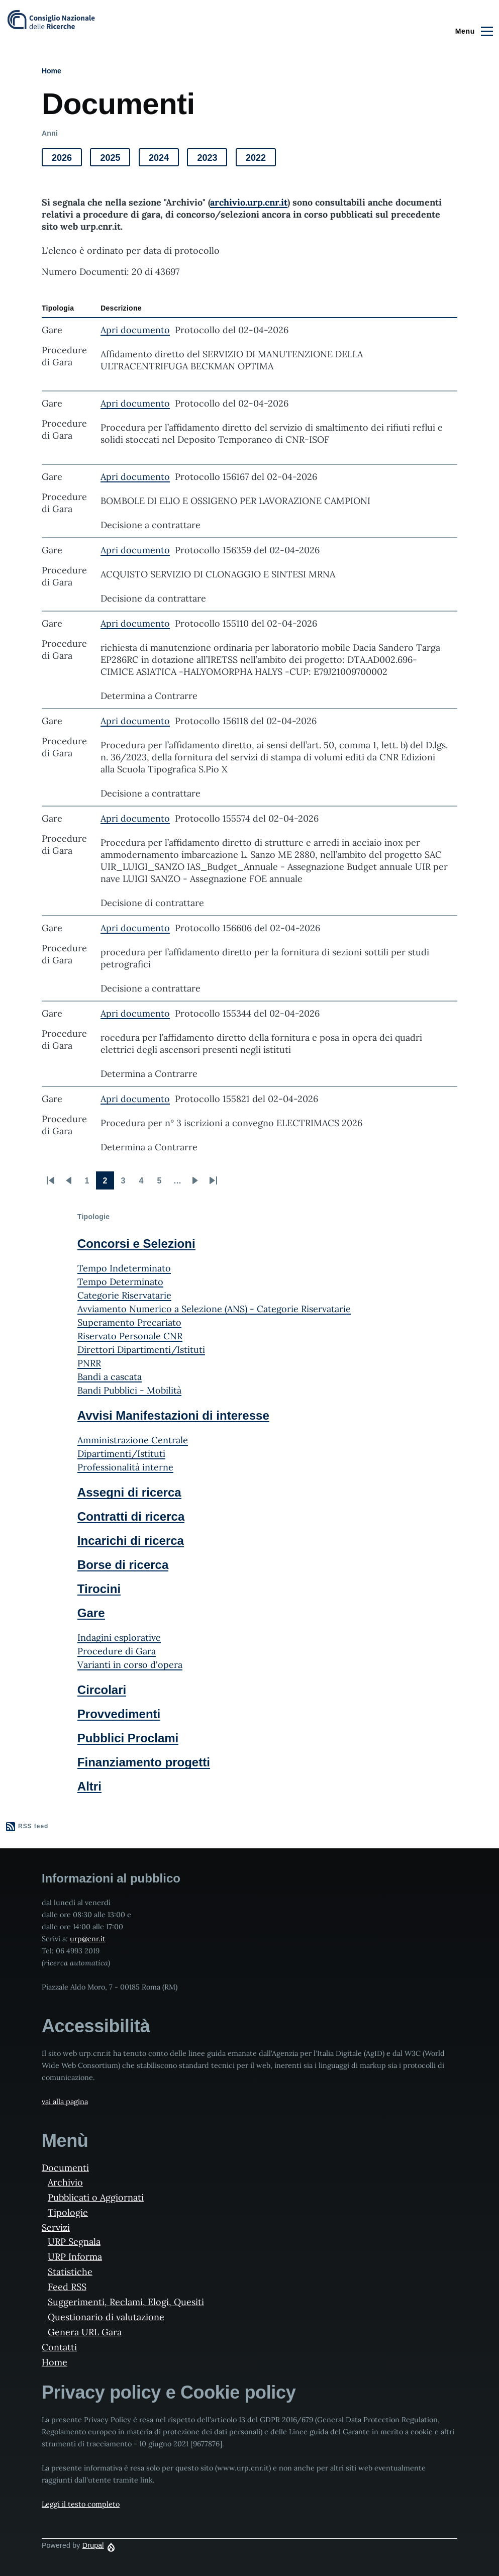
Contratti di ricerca (130, 1516)
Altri (89, 1786)
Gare (91, 1613)
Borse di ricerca (122, 1564)
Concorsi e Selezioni (136, 1243)
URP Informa (75, 2256)
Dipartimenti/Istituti (121, 1453)
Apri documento (135, 330)
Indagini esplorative (119, 1637)
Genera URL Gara (85, 2332)
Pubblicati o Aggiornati (96, 2197)
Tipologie (68, 2212)
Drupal (93, 2545)
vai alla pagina (65, 2101)
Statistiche (70, 2271)
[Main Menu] (472, 31)
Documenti (65, 2167)
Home (51, 71)
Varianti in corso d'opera (129, 1664)
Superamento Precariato (129, 1322)
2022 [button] (261, 160)
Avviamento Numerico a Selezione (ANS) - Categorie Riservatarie (214, 1309)
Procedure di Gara (116, 1651)
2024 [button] (164, 160)
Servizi (56, 2227)
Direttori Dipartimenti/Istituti (141, 1349)
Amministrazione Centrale (132, 1440)
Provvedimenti (118, 1714)
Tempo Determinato (120, 1281)
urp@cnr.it (88, 1938)
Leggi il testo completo (81, 2504)
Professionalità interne (125, 1467)
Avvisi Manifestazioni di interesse (173, 1415)
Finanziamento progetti (143, 1762)
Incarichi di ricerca (130, 1540)
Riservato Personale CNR (129, 1336)
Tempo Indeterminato (124, 1268)
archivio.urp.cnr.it (248, 202)
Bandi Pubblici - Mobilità (129, 1390)
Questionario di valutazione (106, 2317)
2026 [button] (67, 160)
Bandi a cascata (109, 1376)
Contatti (59, 2347)
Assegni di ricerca (129, 1492)
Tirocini (99, 1589)
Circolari (101, 1690)
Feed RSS (67, 2287)
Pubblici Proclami (127, 1738)
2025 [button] (115, 160)
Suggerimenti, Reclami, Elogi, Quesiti (126, 2302)
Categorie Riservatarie (124, 1295)
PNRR (89, 1363)
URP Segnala (74, 2241)
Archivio (65, 2182)
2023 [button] (212, 160)
